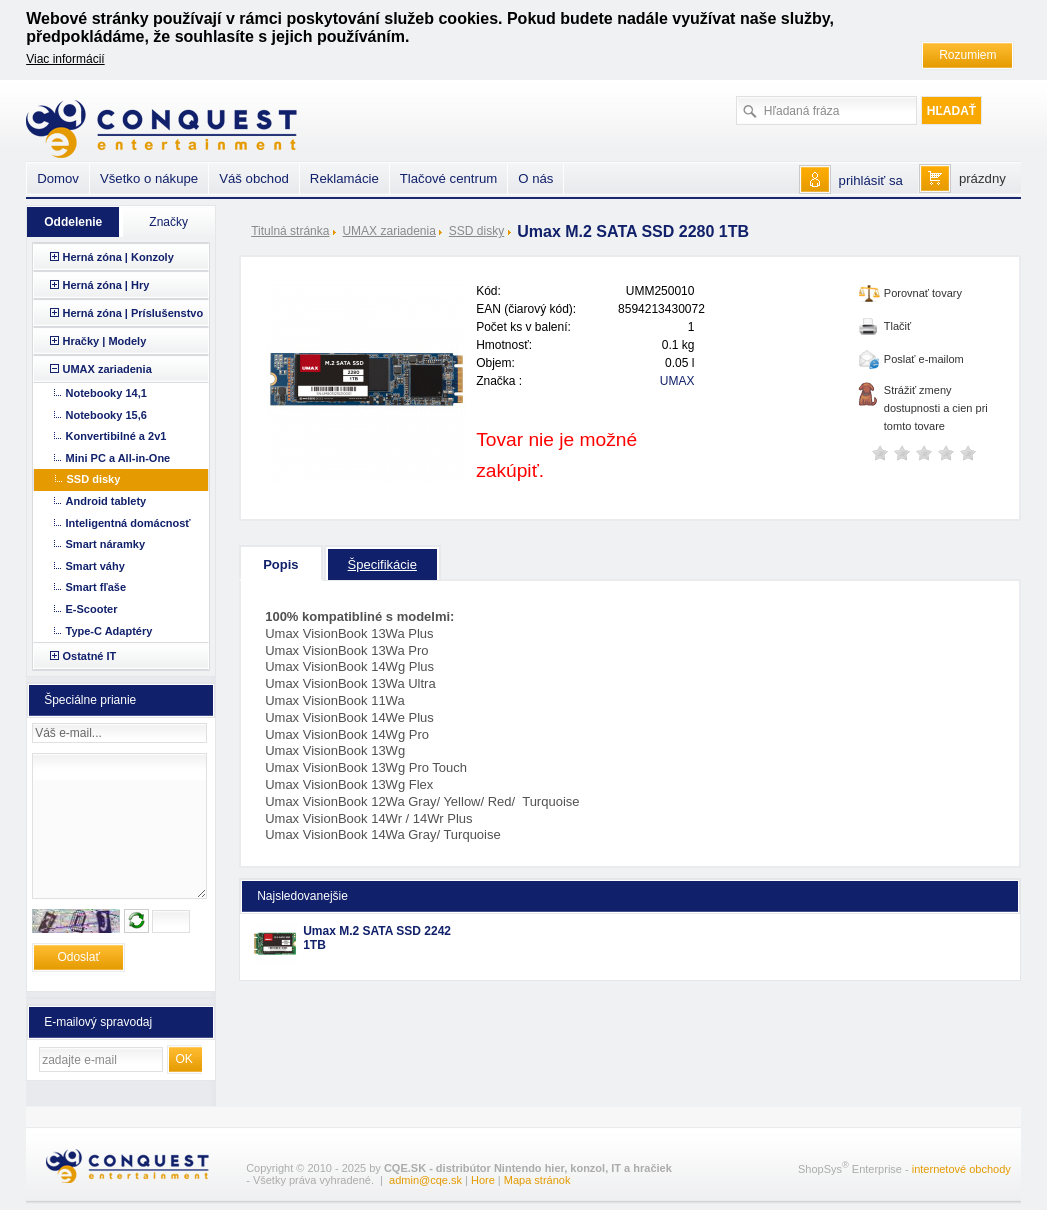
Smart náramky (106, 544)
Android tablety (106, 501)
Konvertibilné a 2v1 (116, 436)
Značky (168, 222)
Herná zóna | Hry (106, 285)
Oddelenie (73, 222)
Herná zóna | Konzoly (118, 257)
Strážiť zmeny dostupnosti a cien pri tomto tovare (936, 408)
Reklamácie (344, 178)
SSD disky (476, 231)
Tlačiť (897, 326)
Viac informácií (65, 59)
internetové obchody (961, 1169)
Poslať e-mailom (924, 359)
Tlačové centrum (448, 178)
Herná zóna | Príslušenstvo (133, 313)
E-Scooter (92, 609)
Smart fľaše (96, 587)
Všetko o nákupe (149, 178)
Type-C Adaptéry (109, 631)
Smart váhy (95, 566)
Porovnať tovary (923, 293)
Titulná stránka (290, 231)
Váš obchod (254, 178)
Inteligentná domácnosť (128, 523)
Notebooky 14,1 (106, 393)
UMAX (677, 381)
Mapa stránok (537, 1180)
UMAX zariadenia (388, 231)
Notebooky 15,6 (106, 415)
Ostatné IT (90, 656)
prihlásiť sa (871, 180)
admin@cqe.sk (425, 1180)
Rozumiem (967, 55)
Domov (58, 178)
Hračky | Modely (105, 341)
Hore (483, 1180)
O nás (535, 178)
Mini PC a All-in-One (118, 458)
